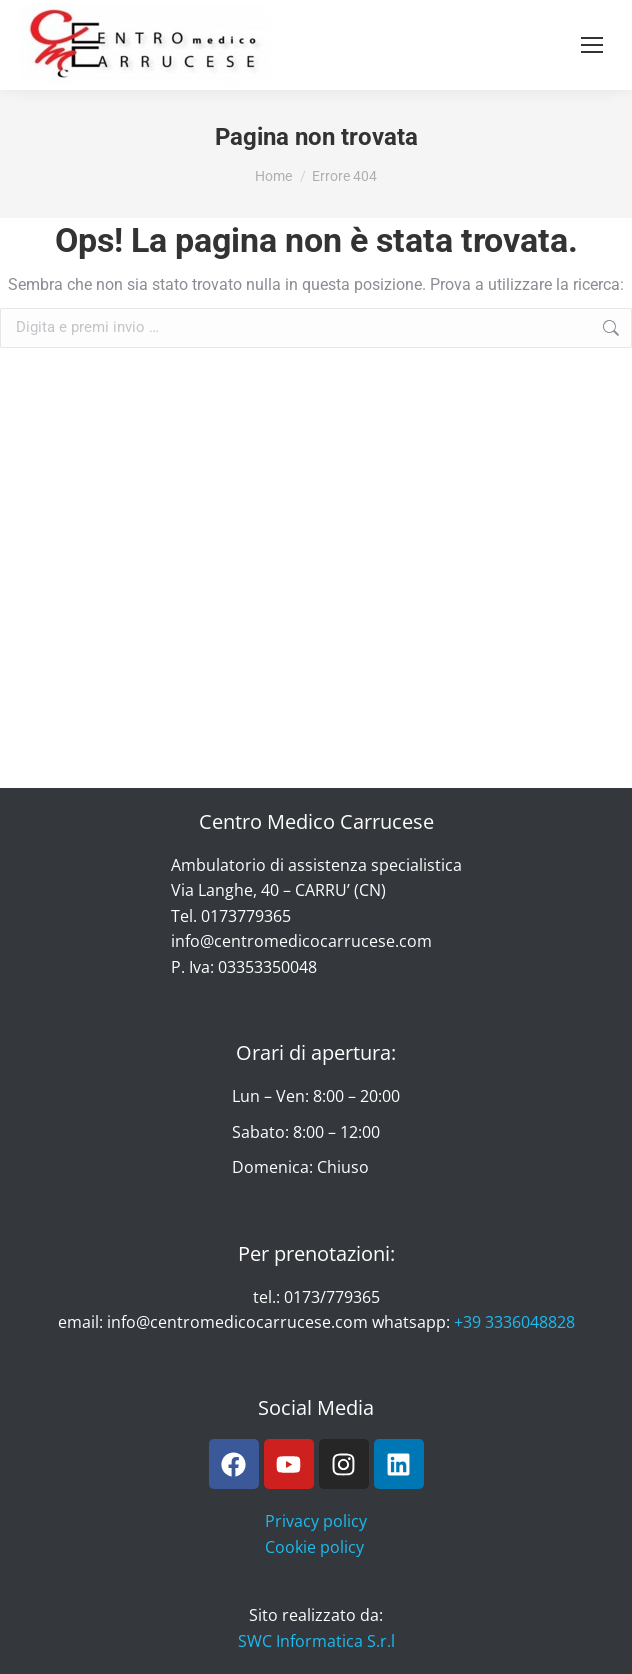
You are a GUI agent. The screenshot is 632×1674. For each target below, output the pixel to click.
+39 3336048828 (514, 1322)
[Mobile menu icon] (592, 45)
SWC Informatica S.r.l (316, 1641)
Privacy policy (316, 1521)
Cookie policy (314, 1547)
